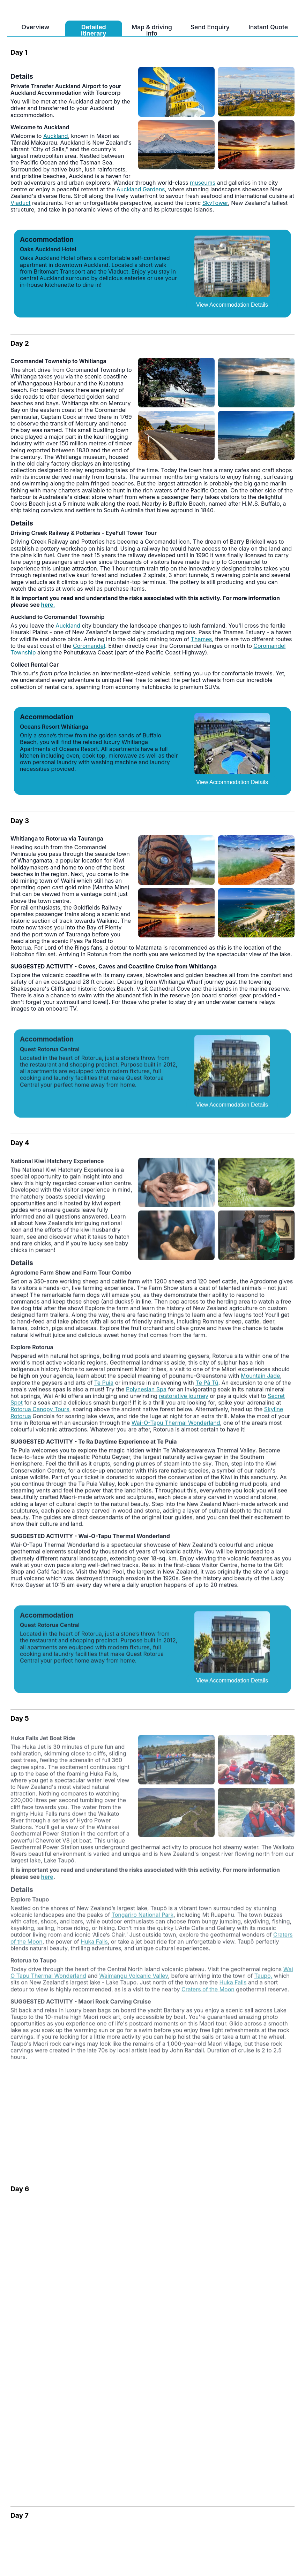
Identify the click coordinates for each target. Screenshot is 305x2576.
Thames (201, 639)
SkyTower (215, 202)
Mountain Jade (260, 1382)
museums (202, 182)
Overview (35, 27)
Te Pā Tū (206, 1388)
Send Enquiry (210, 27)
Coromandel (89, 645)
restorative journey (183, 1402)
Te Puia (103, 1388)
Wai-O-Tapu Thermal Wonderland (176, 1428)
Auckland (55, 135)
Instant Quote (268, 27)
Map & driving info (152, 30)
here (47, 604)
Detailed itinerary (93, 30)
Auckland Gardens (141, 189)
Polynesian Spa (146, 1395)
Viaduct (20, 202)
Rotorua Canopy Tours (39, 1415)
